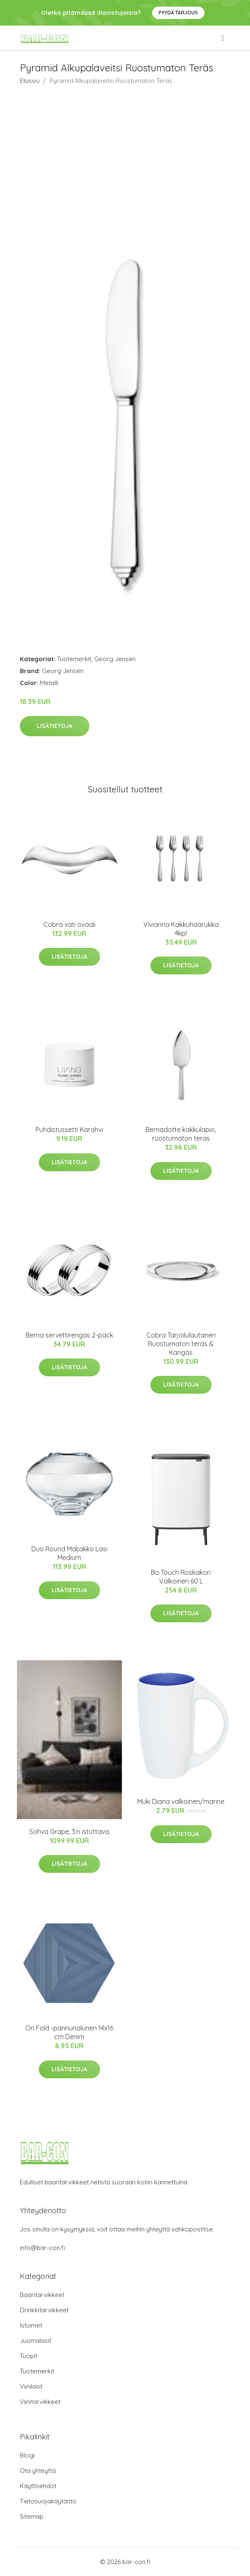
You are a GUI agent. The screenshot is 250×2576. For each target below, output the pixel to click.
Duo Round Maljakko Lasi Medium (69, 1553)
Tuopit (28, 2356)
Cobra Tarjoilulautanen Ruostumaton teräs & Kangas (181, 1344)
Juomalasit (35, 2340)
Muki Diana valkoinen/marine (180, 1801)
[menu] (223, 38)
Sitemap (31, 2516)
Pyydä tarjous (178, 12)
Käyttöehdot (38, 2486)
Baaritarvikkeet (42, 2295)
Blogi (27, 2455)
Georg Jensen (115, 659)
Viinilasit (31, 2386)
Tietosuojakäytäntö (48, 2501)
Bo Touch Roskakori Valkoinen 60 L (181, 1576)
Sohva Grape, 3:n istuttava (69, 1831)
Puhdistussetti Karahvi (69, 1129)
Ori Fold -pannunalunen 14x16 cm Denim (69, 2032)
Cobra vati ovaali (69, 924)
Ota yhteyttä (38, 2470)
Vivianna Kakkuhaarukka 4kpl (181, 928)
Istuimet (31, 2325)
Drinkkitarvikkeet (44, 2310)
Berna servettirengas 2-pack (69, 1335)
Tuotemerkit (74, 659)
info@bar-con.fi (42, 2248)
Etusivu (30, 81)
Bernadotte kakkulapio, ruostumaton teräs (180, 1133)
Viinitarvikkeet (40, 2402)
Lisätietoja (54, 726)
